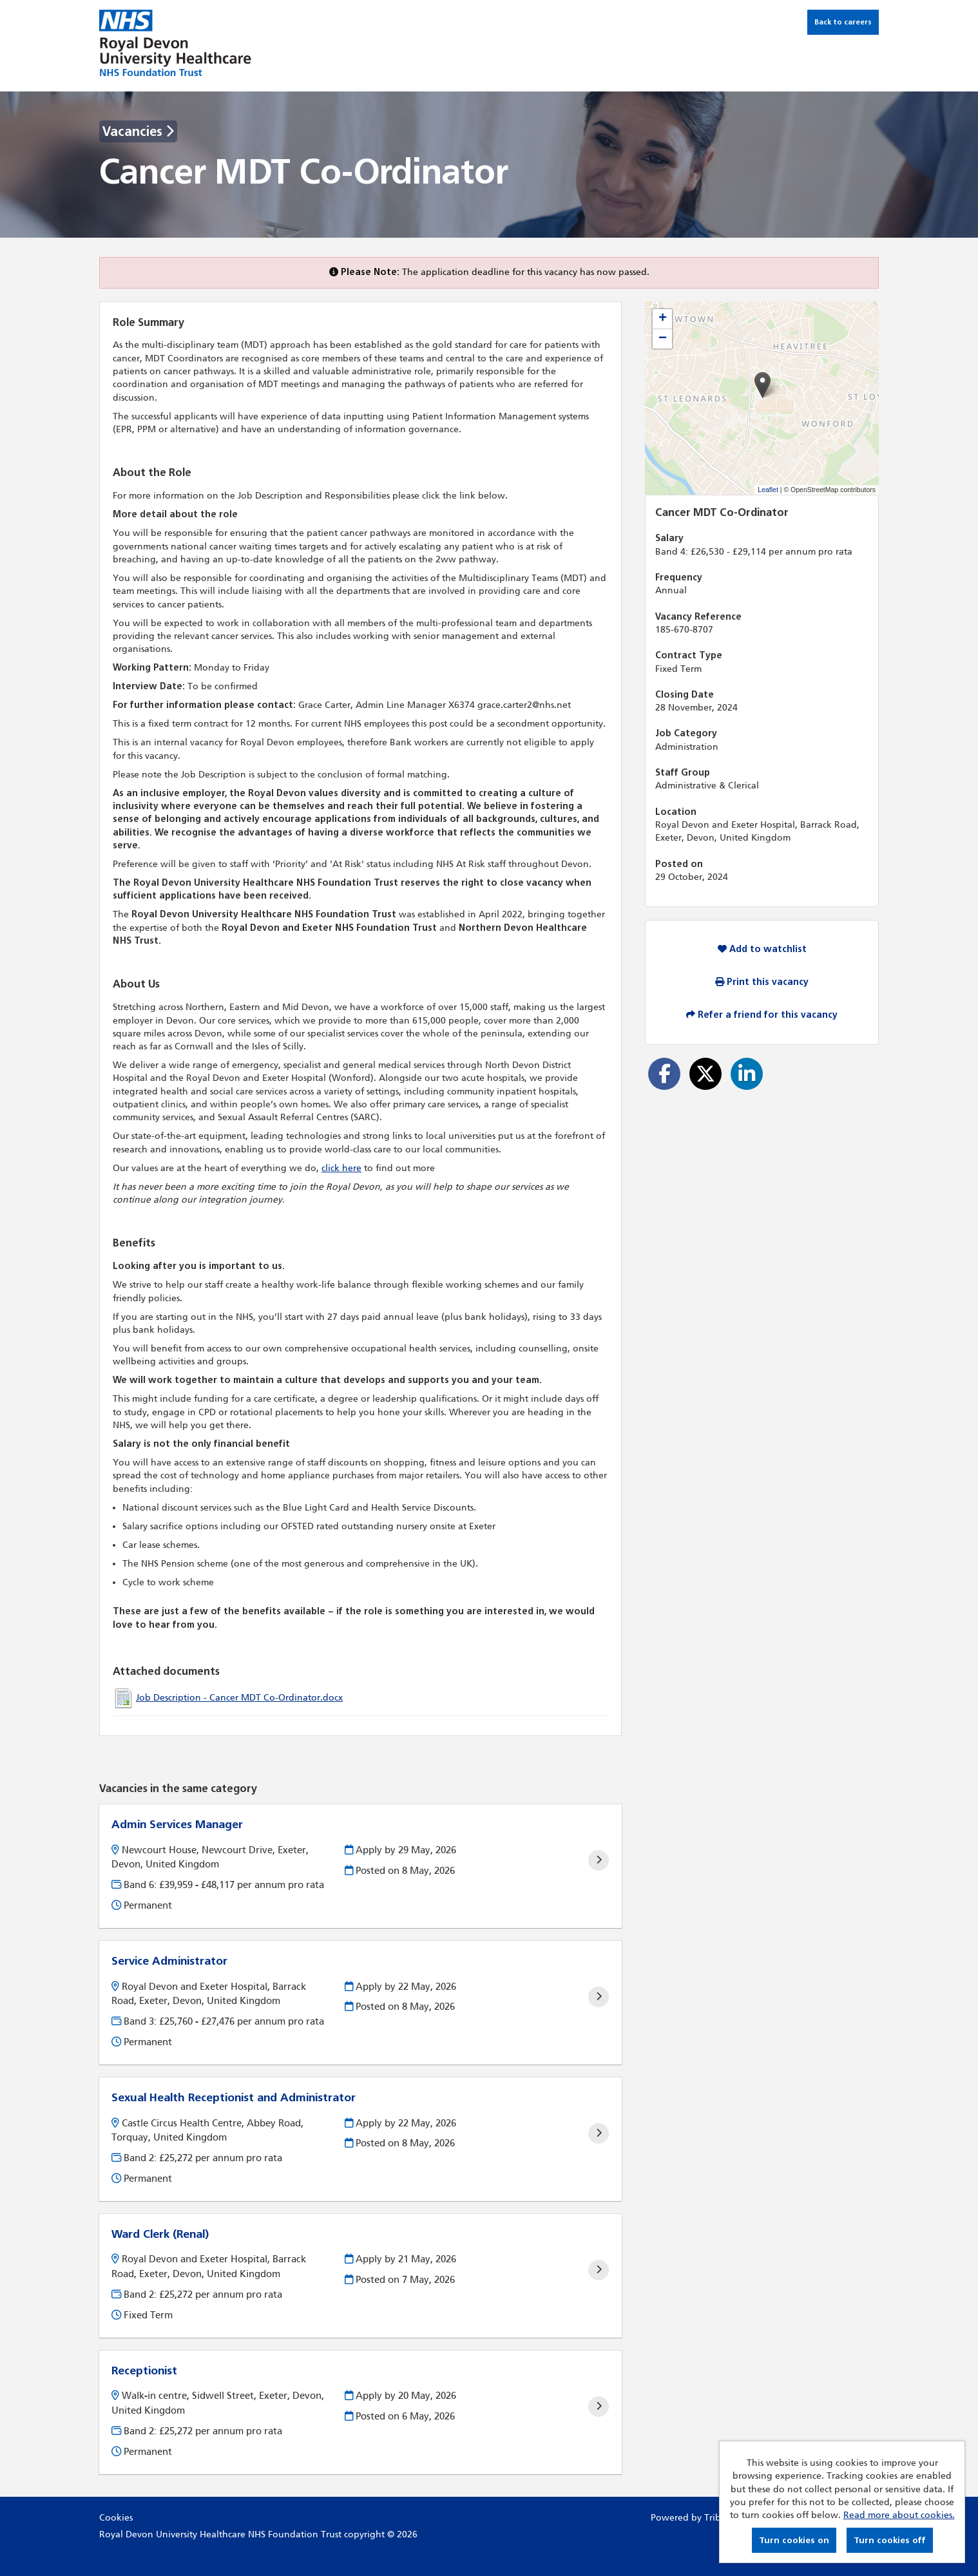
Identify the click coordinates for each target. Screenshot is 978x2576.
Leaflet (768, 489)
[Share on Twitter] (705, 1074)
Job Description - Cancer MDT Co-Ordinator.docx (239, 1697)
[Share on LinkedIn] (747, 1074)
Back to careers (843, 21)
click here (341, 1168)
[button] (762, 385)
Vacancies (138, 131)
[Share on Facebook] (664, 1074)
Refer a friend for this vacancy (762, 1014)
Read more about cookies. (899, 2515)
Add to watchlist (762, 949)
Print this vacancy (762, 982)
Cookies (116, 2517)
